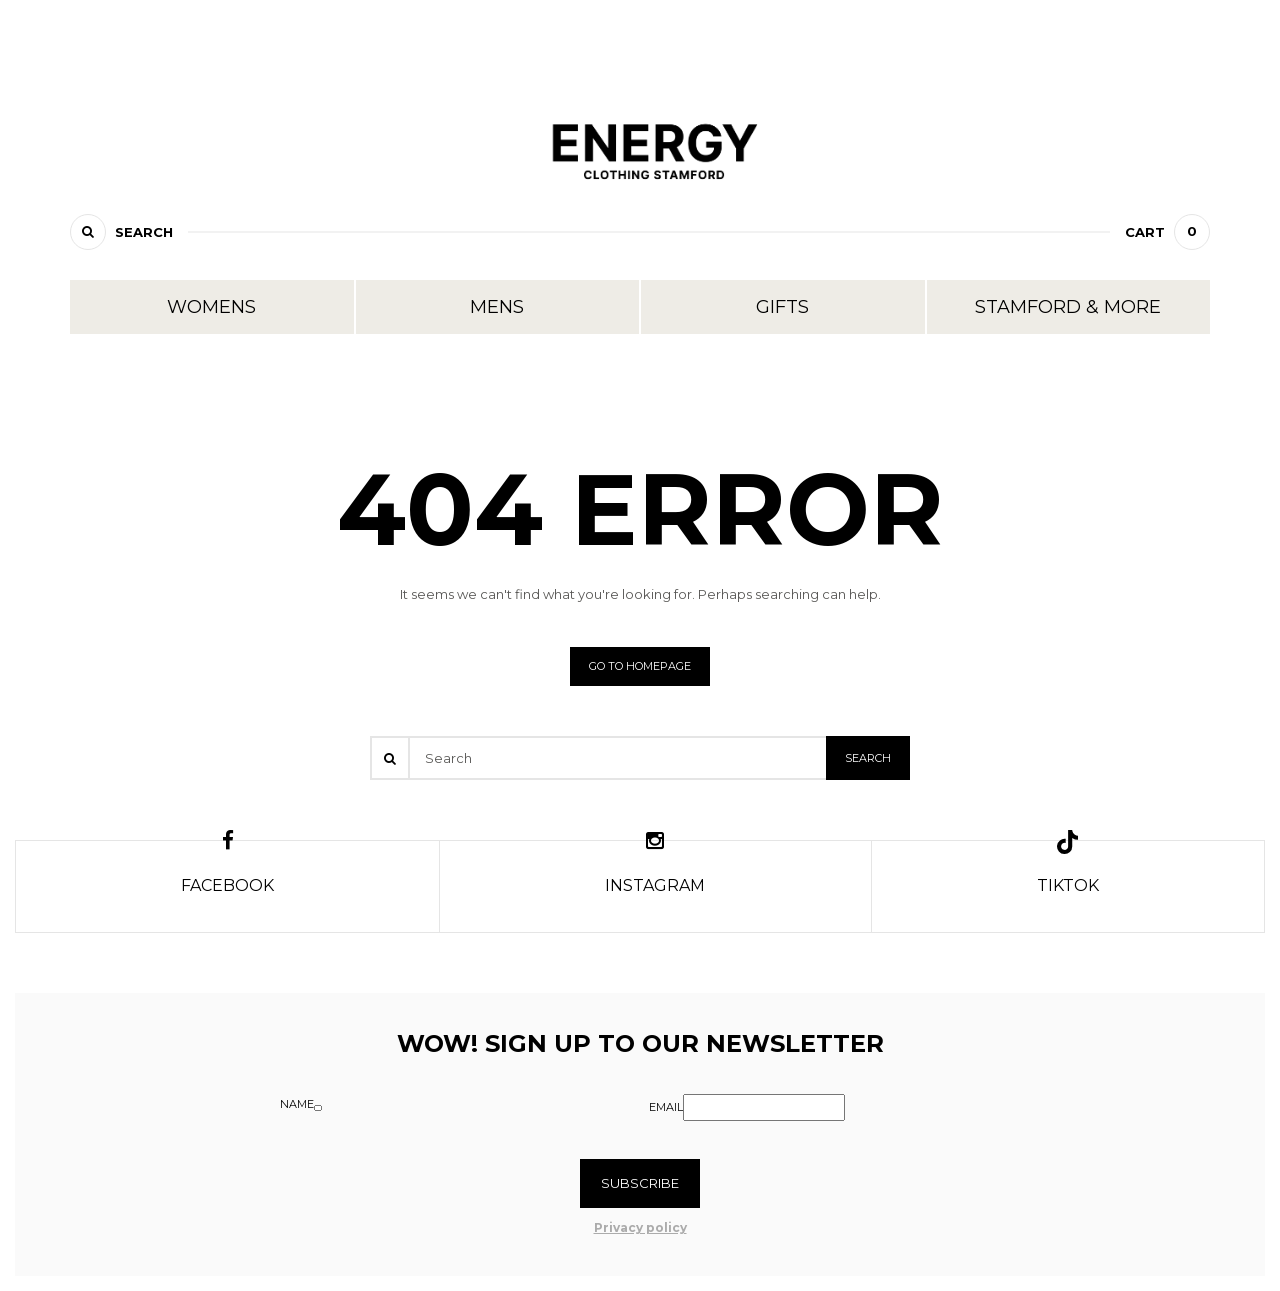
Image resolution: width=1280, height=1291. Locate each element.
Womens (211, 307)
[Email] (764, 1107)
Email (666, 1107)
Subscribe (640, 1183)
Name (297, 1104)
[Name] (318, 1108)
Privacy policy (640, 1227)
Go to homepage (640, 666)
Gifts (782, 307)
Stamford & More (1068, 307)
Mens (497, 307)
